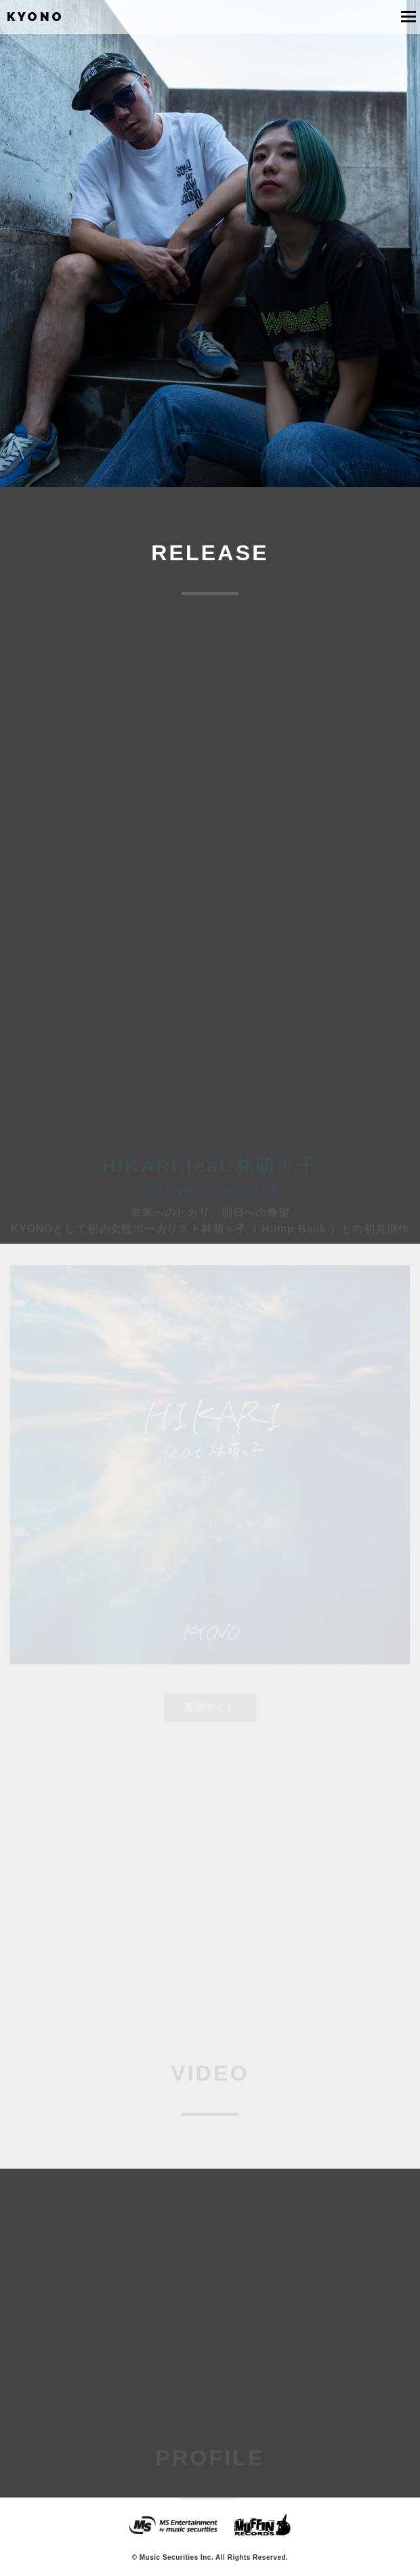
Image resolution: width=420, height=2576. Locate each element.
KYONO (35, 16)
